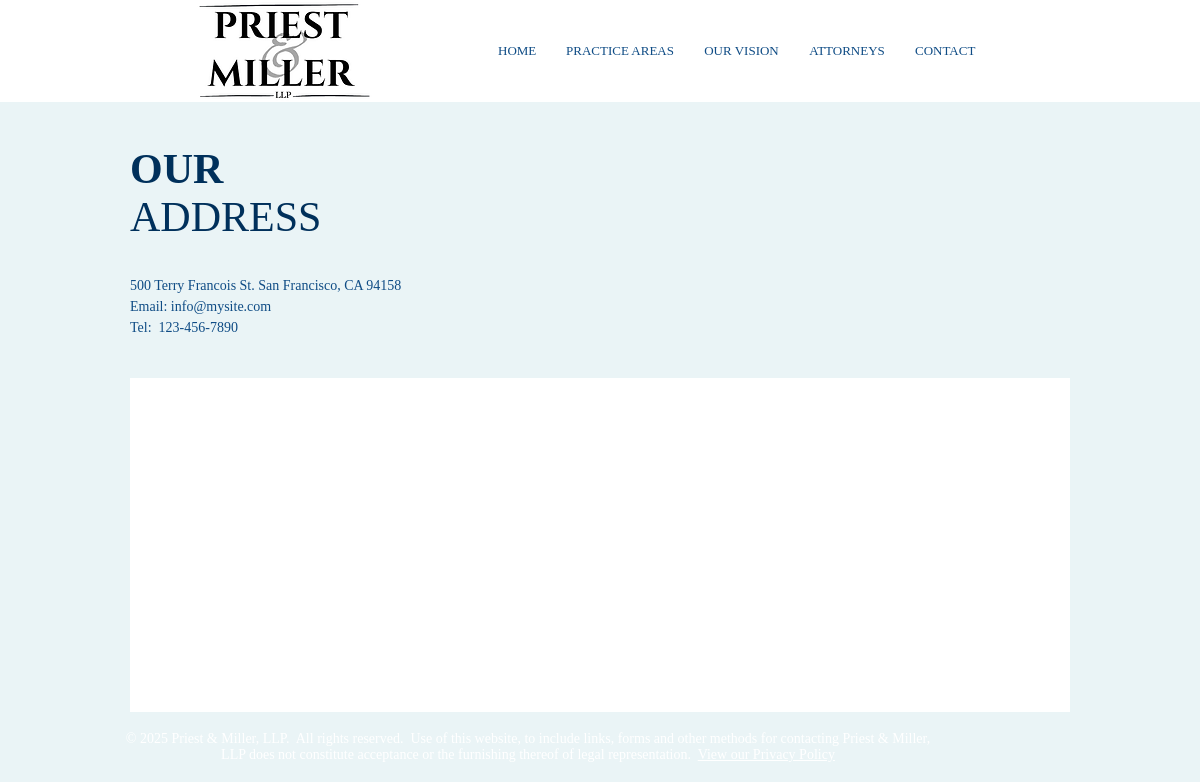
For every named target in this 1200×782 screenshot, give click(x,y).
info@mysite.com (221, 306)
